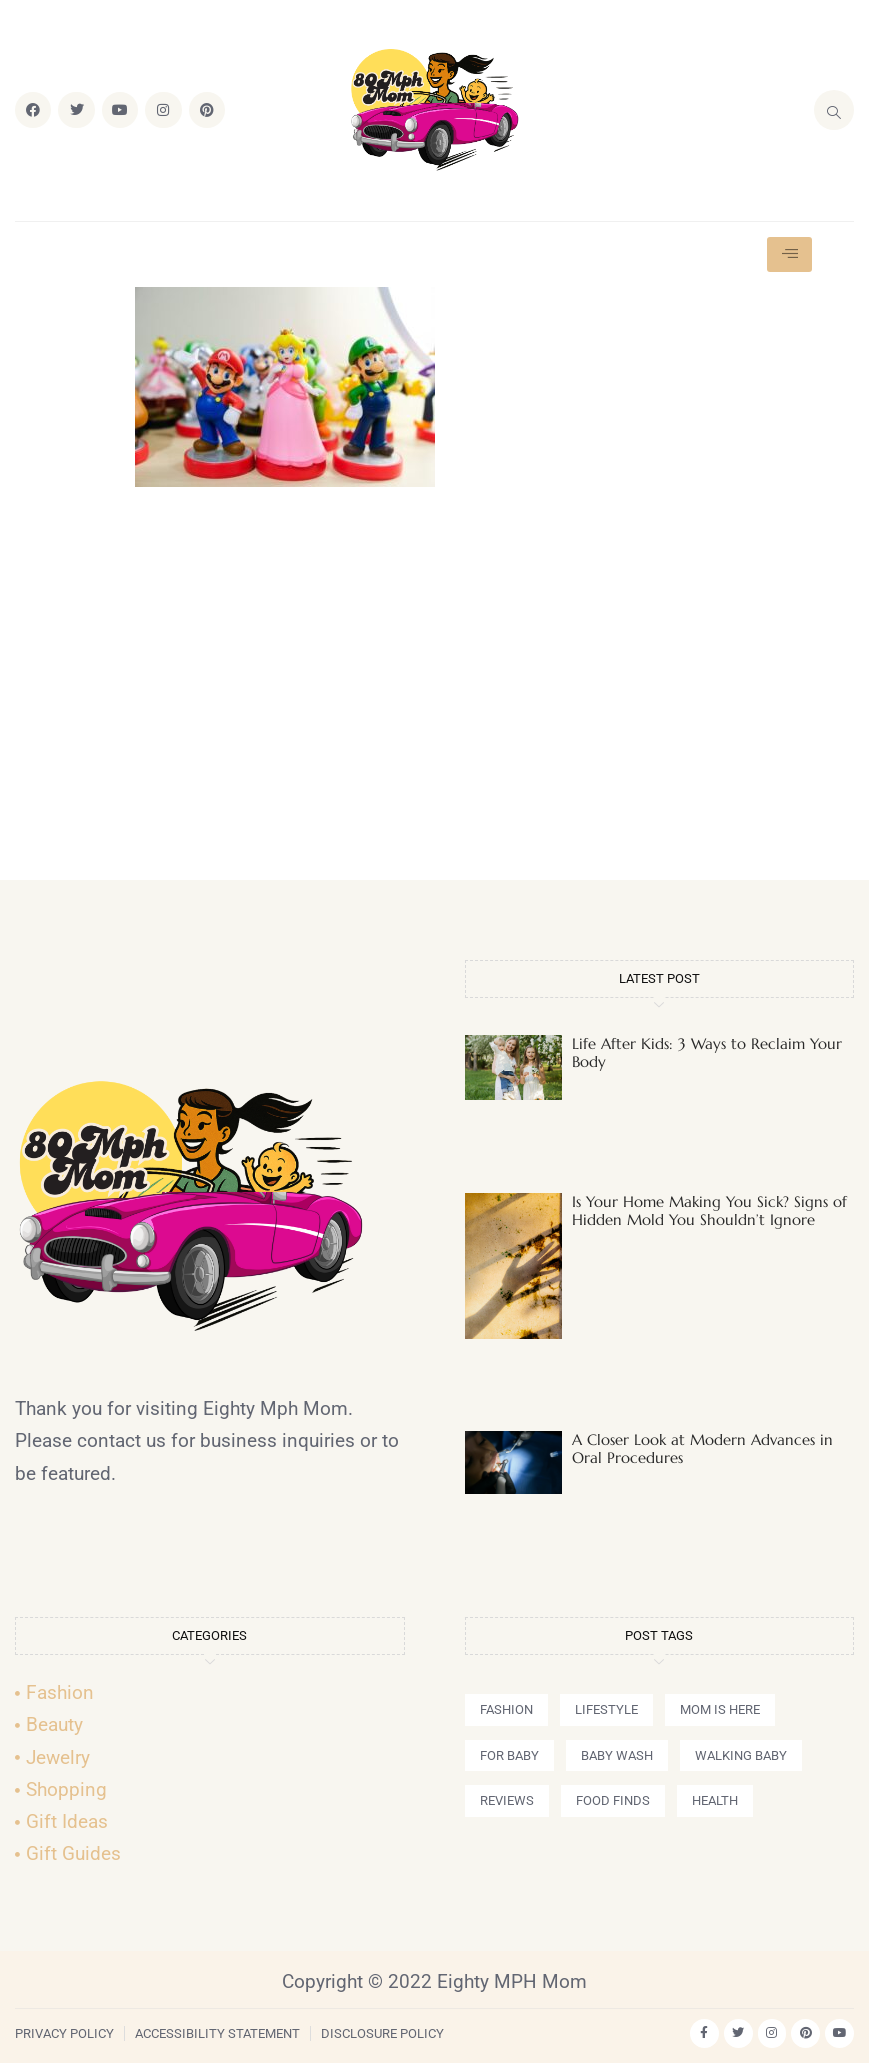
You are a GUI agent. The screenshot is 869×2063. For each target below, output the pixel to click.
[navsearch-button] (834, 110)
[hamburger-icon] (789, 254)
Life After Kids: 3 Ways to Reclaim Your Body (707, 1052)
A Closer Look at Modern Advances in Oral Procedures (702, 1448)
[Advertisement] (435, 692)
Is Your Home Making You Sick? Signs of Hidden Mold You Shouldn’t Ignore (709, 1210)
